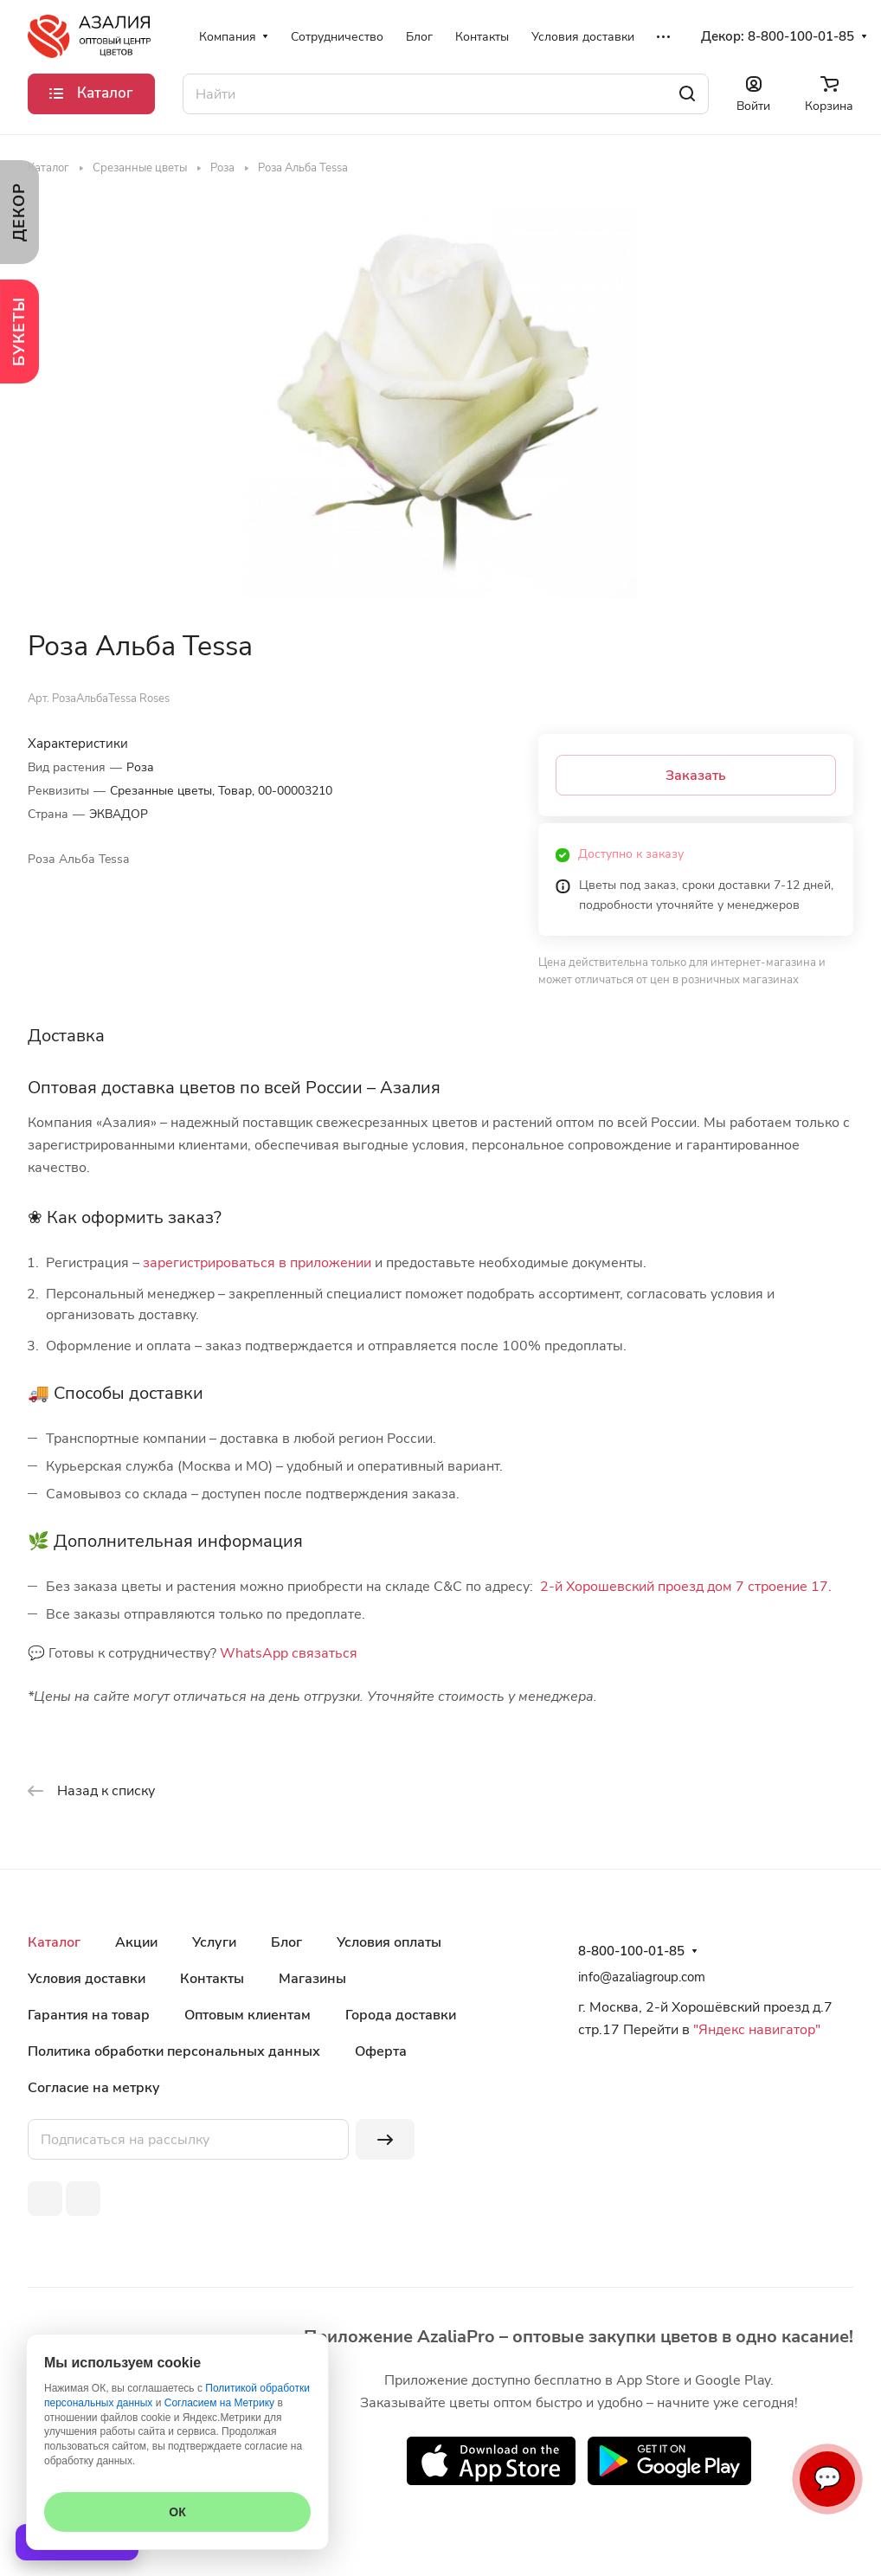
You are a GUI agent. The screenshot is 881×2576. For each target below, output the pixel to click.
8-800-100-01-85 (801, 36)
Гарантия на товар (89, 2015)
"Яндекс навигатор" (755, 2029)
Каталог (54, 1942)
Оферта (381, 2051)
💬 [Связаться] (827, 2478)
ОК (177, 2512)
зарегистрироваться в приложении (257, 1262)
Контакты (212, 1978)
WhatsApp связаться (288, 1653)
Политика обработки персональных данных (174, 2051)
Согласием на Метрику (219, 2403)
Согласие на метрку (94, 2087)
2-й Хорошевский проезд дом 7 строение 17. (686, 1586)
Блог (286, 1942)
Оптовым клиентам (247, 2015)
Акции (136, 1942)
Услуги (214, 1942)
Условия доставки (86, 1978)
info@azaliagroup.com (641, 1977)
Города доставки (400, 2015)
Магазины (312, 1978)
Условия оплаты (389, 1942)
